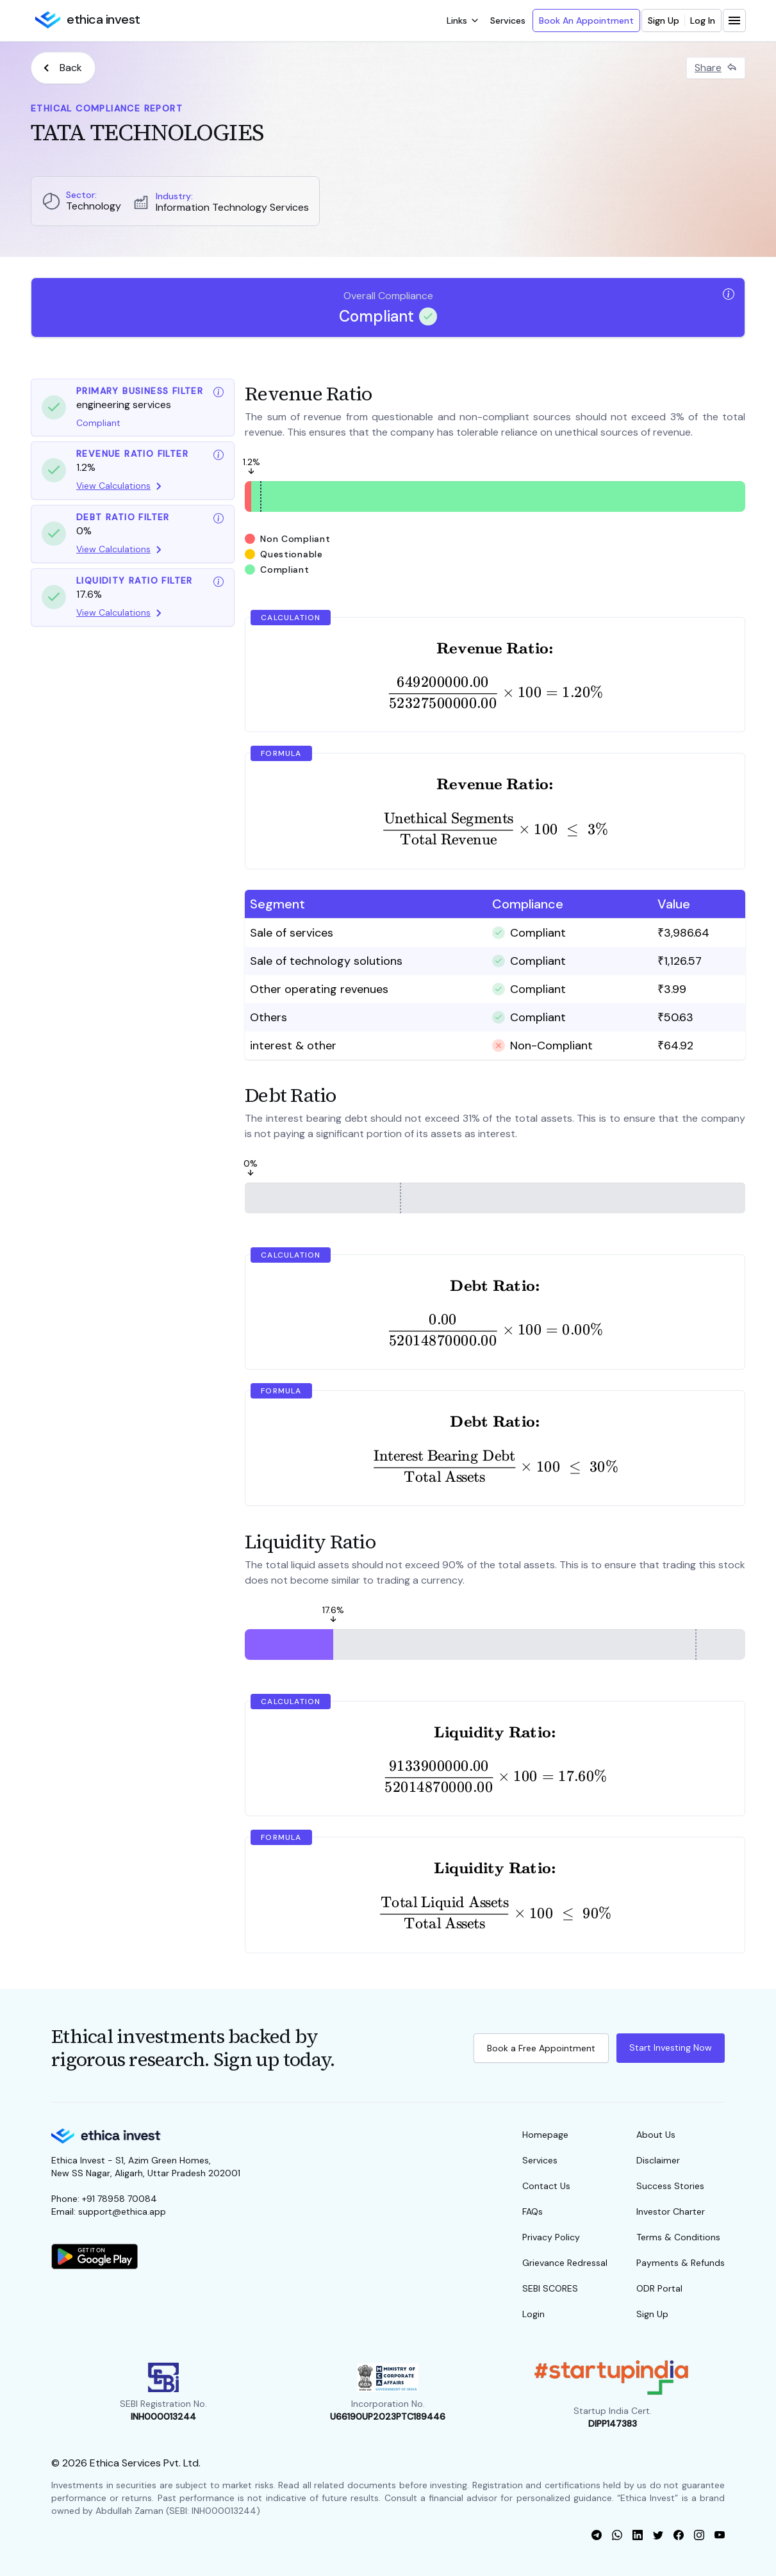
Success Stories (670, 2186)
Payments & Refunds (680, 2262)
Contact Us (546, 2186)
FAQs (532, 2211)
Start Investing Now (670, 2047)
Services (507, 20)
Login (533, 2314)
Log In (702, 20)
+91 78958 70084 (119, 2198)
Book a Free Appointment (541, 2048)
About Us (655, 2134)
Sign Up (663, 20)
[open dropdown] (462, 20)
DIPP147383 (612, 2423)
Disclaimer (658, 2160)
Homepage (545, 2134)
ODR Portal (659, 2288)
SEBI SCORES (550, 2288)
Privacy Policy (551, 2237)
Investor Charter (670, 2211)
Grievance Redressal (564, 2262)
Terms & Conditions (678, 2237)
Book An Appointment (586, 20)
